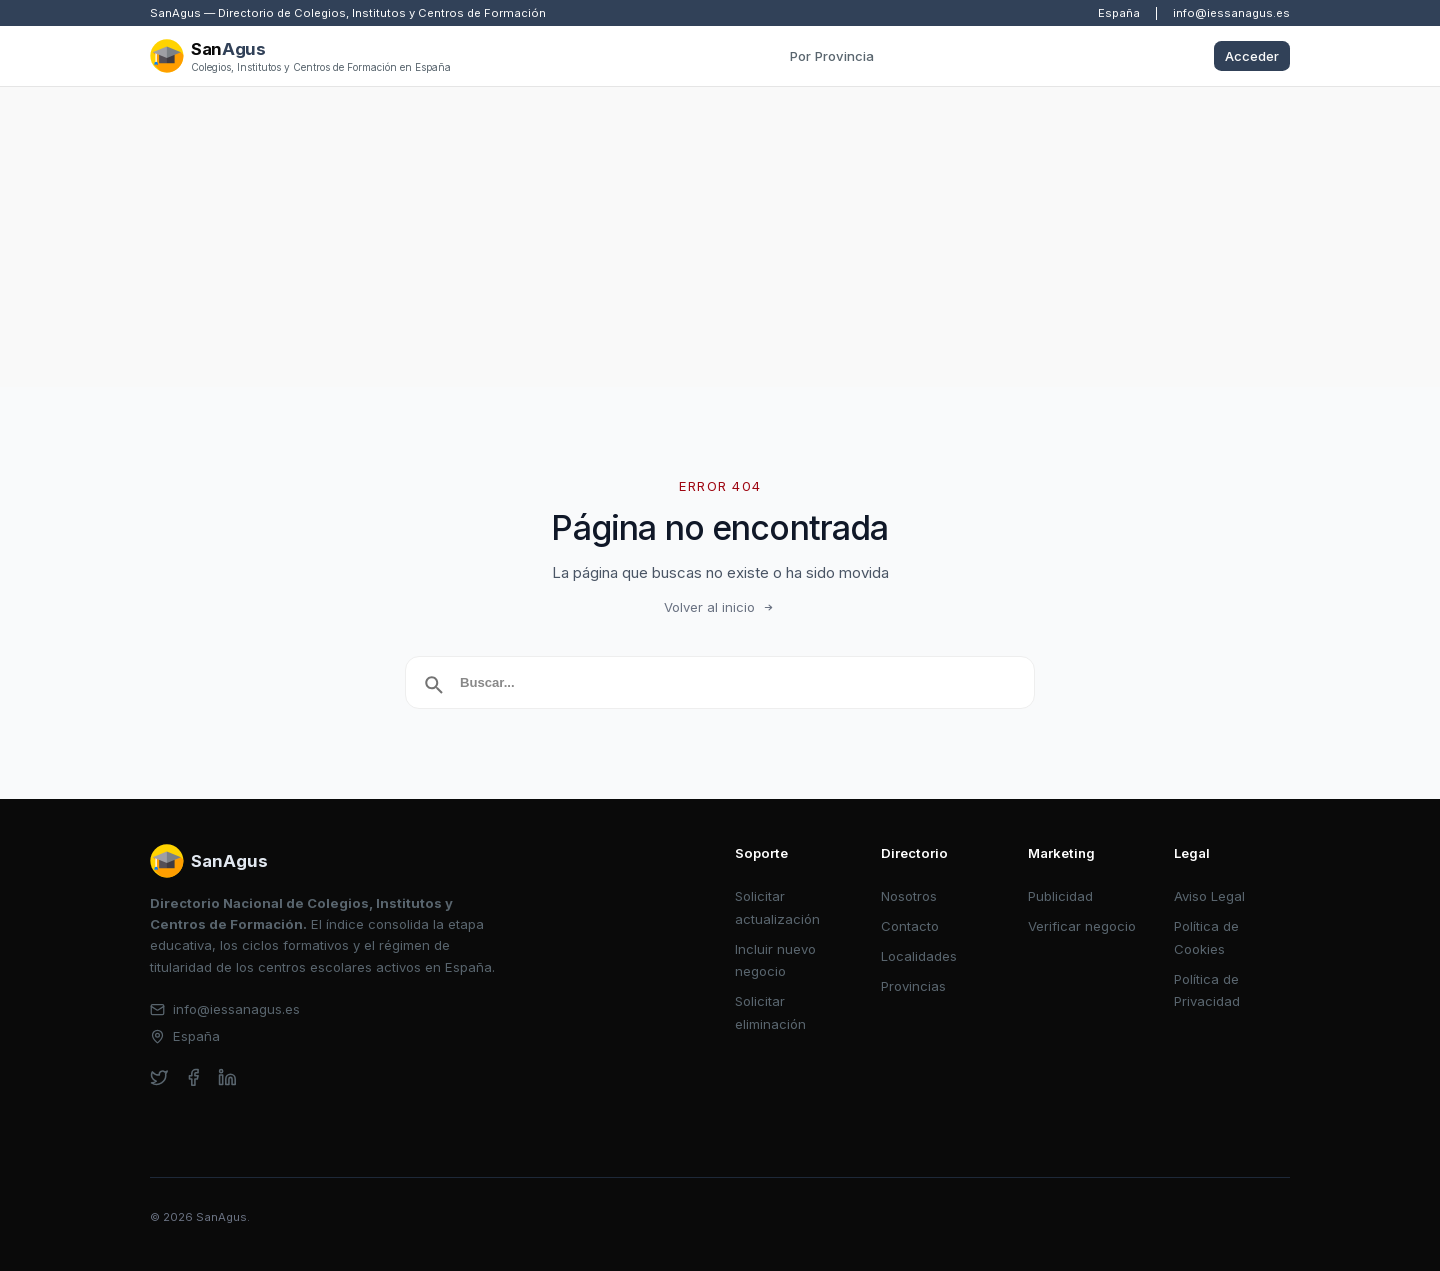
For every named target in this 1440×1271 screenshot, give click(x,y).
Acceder (1252, 56)
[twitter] (159, 1077)
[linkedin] (227, 1077)
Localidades (919, 956)
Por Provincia (832, 56)
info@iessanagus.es (1231, 13)
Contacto (910, 926)
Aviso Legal (1209, 896)
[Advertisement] (720, 237)
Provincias (913, 986)
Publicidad (1060, 896)
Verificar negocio (1082, 926)
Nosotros (909, 896)
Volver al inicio (720, 607)
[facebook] (193, 1077)
